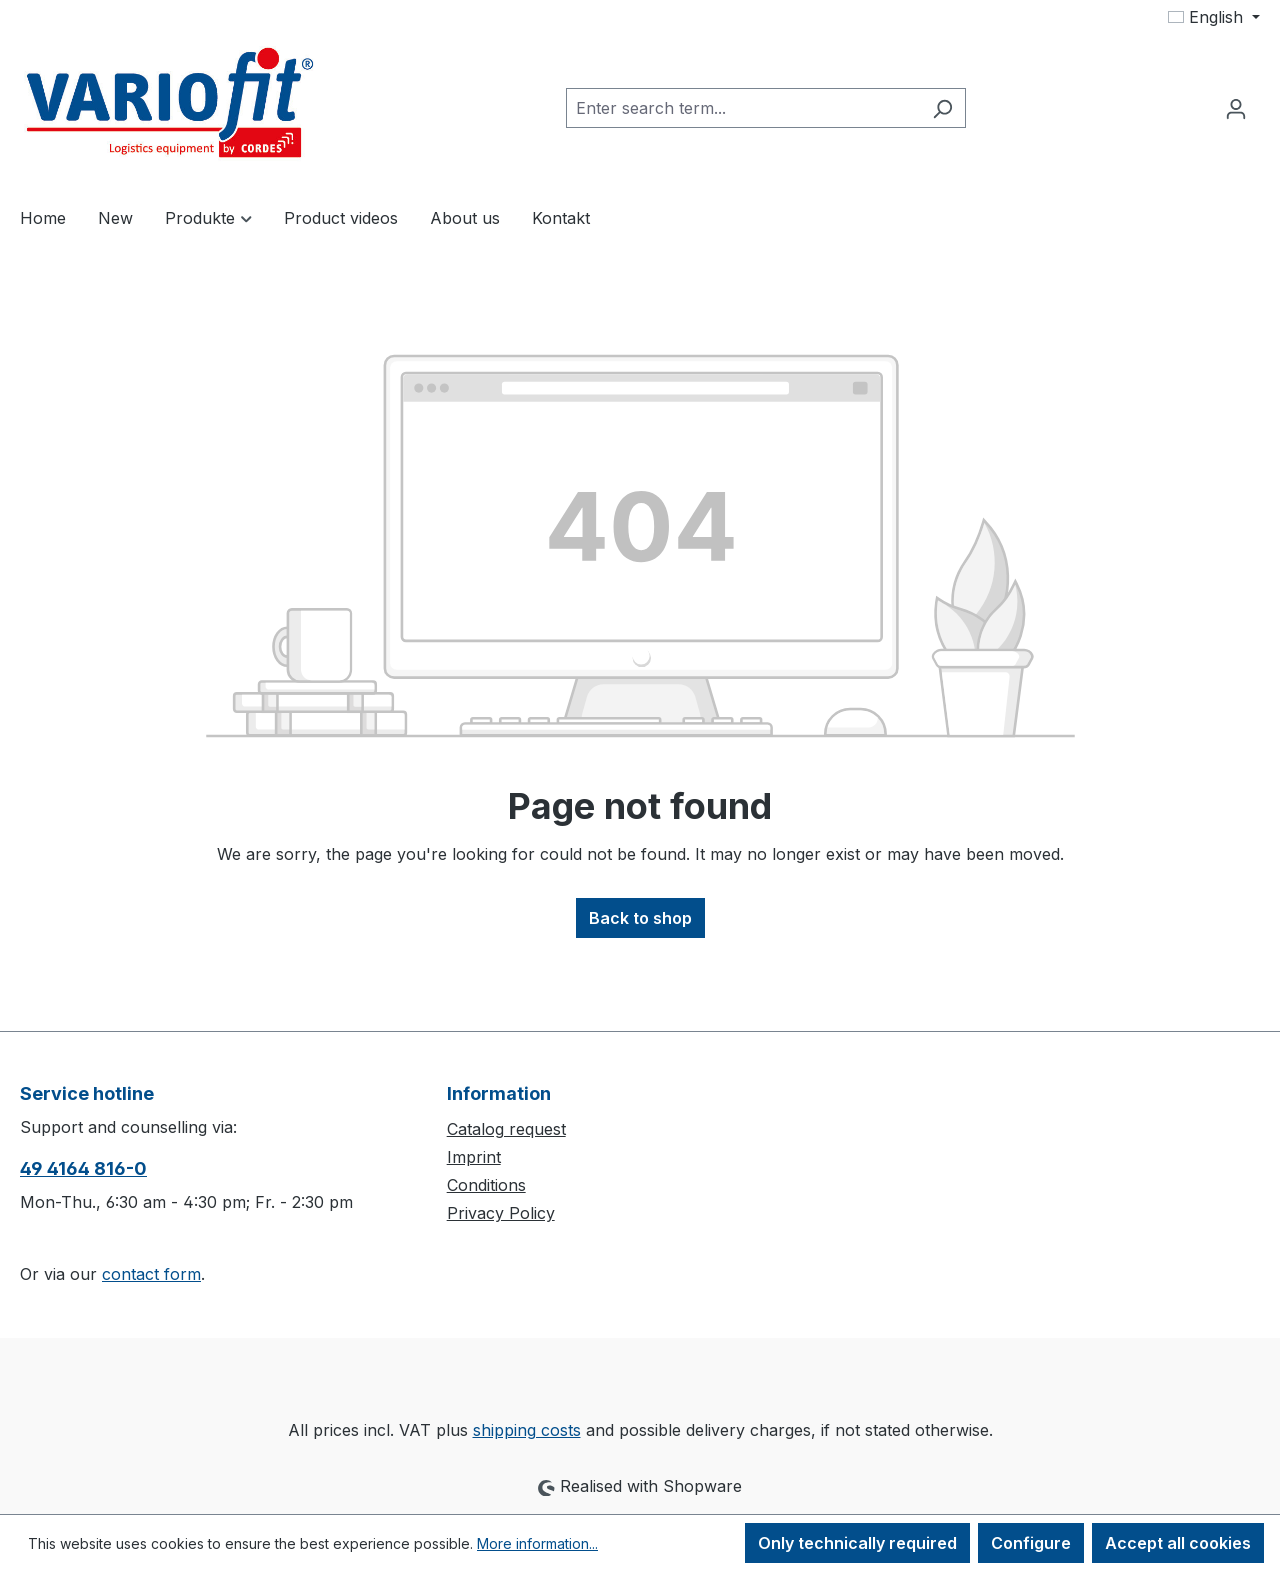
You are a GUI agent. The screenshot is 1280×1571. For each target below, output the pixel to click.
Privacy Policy (501, 1213)
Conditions (486, 1185)
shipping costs (527, 1430)
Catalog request (506, 1129)
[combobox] (743, 108)
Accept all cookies (1178, 1543)
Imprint (474, 1157)
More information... (537, 1543)
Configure (1031, 1543)
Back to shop (640, 918)
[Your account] (1236, 108)
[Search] (942, 108)
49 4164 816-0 (83, 1168)
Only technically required (857, 1543)
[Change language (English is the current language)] (1214, 17)
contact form (151, 1274)
